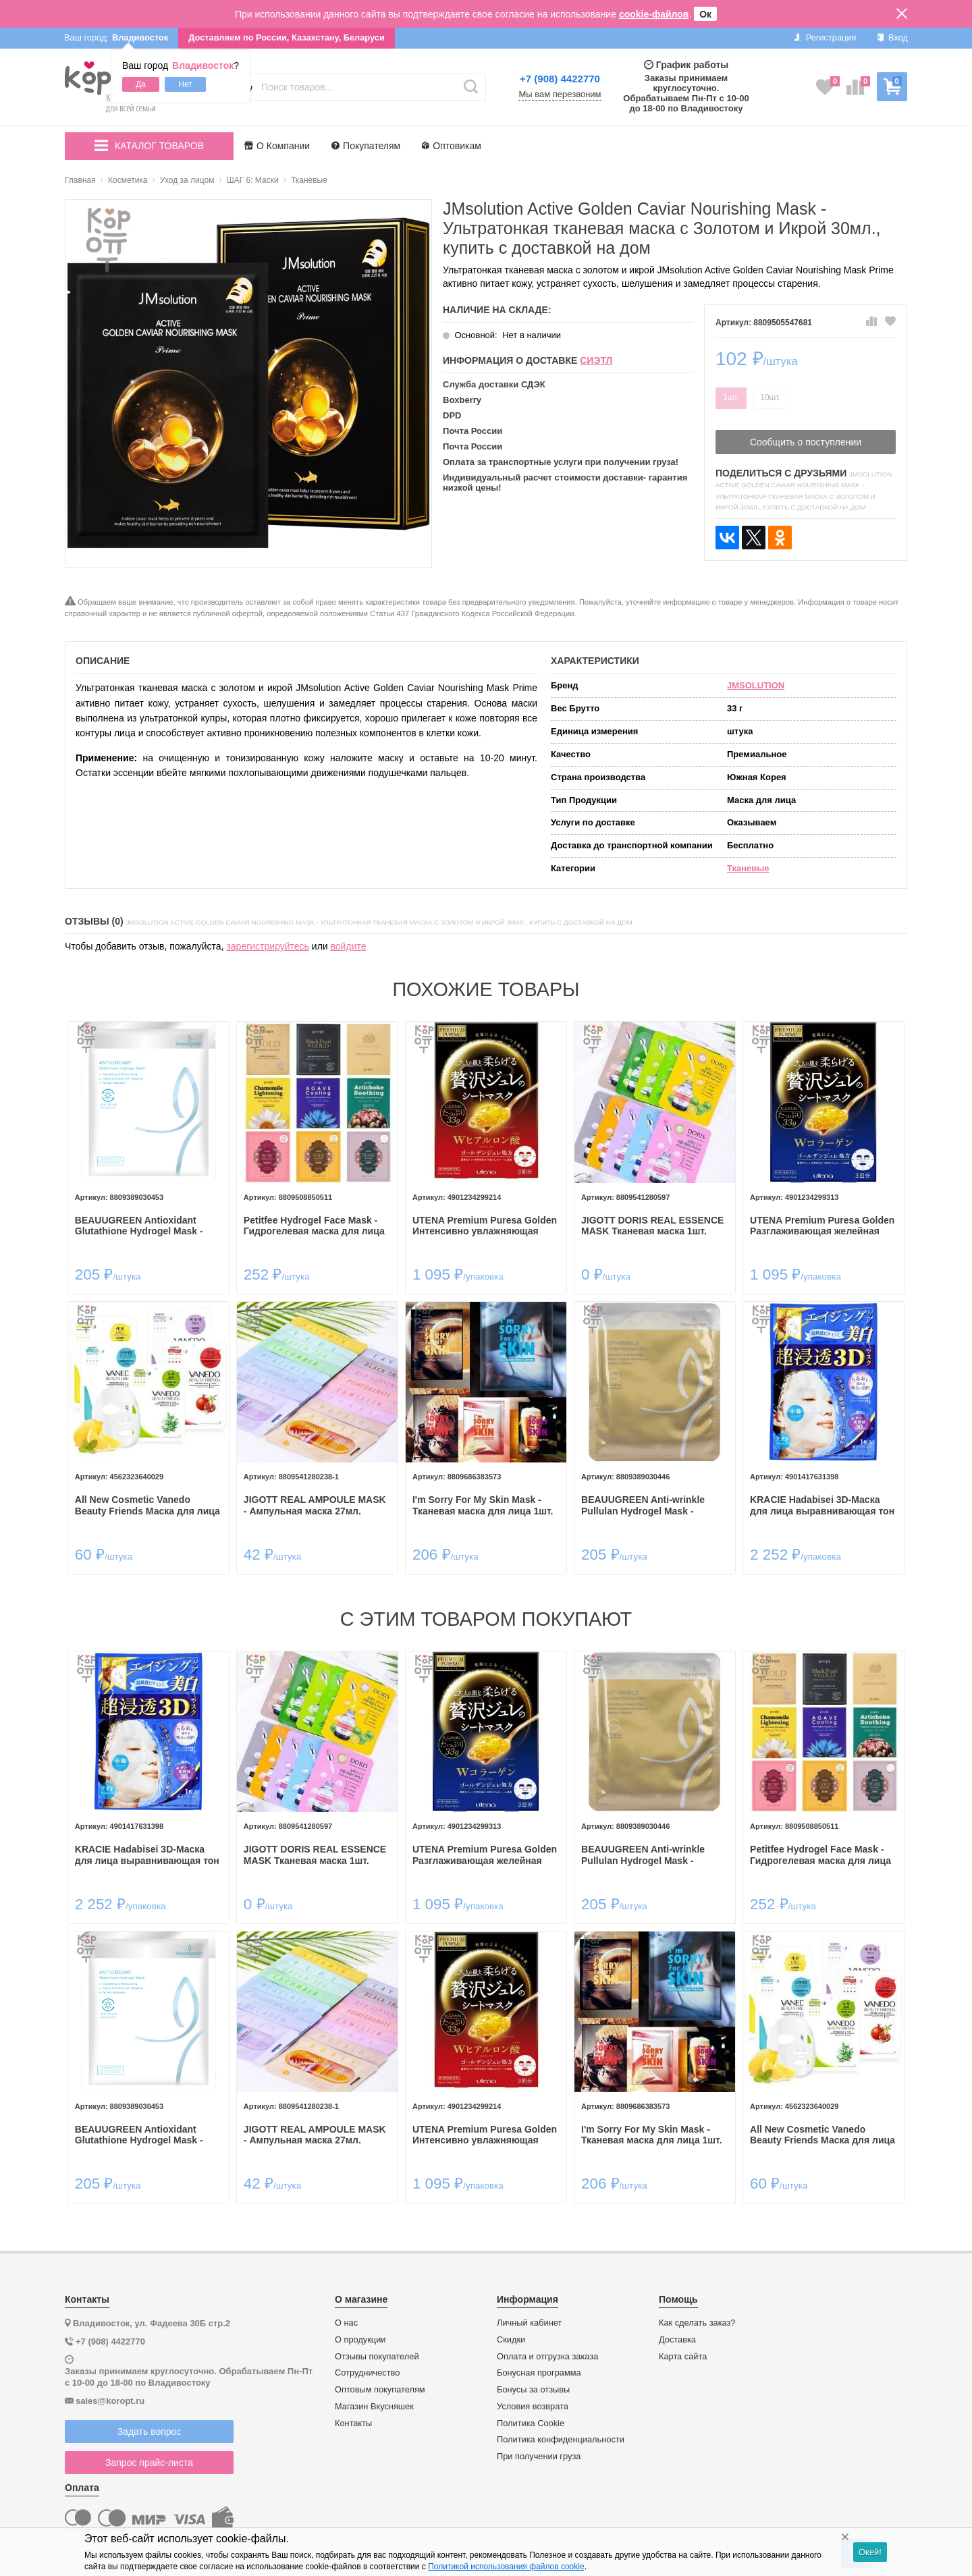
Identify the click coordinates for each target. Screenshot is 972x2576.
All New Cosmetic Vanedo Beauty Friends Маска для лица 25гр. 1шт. (148, 1504)
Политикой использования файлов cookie (506, 2566)
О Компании (277, 145)
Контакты (353, 2421)
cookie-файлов (654, 14)
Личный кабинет (529, 2321)
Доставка (677, 2338)
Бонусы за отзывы (533, 2388)
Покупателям (365, 145)
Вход (892, 37)
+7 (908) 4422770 (560, 78)
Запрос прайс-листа (149, 2461)
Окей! (870, 2552)
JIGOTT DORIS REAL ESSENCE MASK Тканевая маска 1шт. (652, 1225)
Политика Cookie (530, 2421)
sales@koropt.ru (110, 2399)
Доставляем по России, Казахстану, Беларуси (286, 37)
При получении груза (538, 2455)
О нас (346, 2321)
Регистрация (825, 37)
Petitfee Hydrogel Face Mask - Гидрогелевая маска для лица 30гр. (314, 1225)
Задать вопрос (149, 2429)
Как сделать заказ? (697, 2321)
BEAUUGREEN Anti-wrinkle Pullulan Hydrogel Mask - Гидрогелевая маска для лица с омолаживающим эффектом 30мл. (651, 1504)
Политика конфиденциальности (560, 2438)
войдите (349, 946)
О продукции (360, 2338)
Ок (705, 14)
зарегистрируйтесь (267, 946)
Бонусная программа (539, 2371)
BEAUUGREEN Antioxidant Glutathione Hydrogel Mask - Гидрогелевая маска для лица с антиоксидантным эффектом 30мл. (148, 1225)
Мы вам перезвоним (559, 94)
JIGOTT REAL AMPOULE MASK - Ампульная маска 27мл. (315, 1504)
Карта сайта (683, 2354)
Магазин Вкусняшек (374, 2404)
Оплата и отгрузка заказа (547, 2354)
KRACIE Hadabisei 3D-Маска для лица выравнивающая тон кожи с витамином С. (821, 1504)
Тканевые (748, 868)
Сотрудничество (367, 2371)
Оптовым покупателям (380, 2388)
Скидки (511, 2338)
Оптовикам (451, 145)
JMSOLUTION (755, 685)
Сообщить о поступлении (805, 442)
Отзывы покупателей (377, 2354)
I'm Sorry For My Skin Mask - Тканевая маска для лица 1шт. (483, 1504)
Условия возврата (532, 2404)
